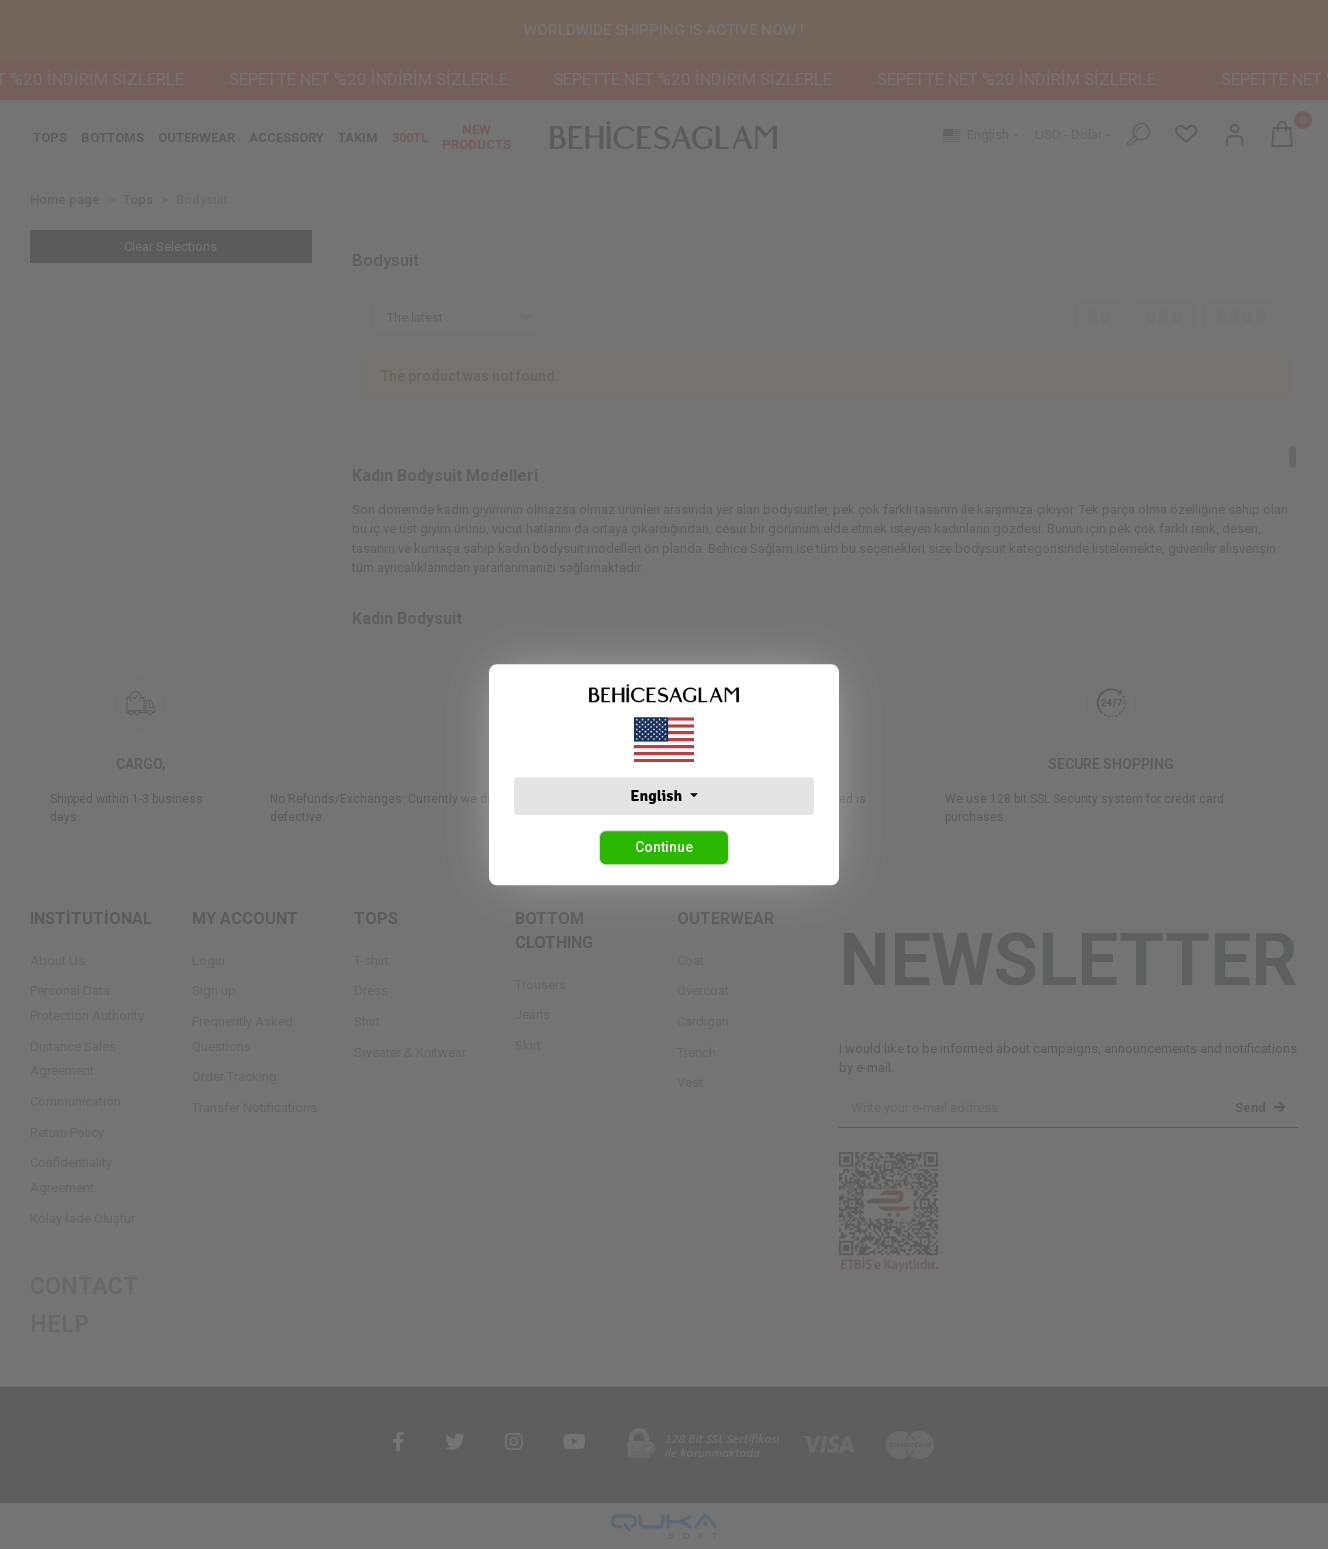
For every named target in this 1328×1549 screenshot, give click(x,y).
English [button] (657, 796)
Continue (664, 847)
